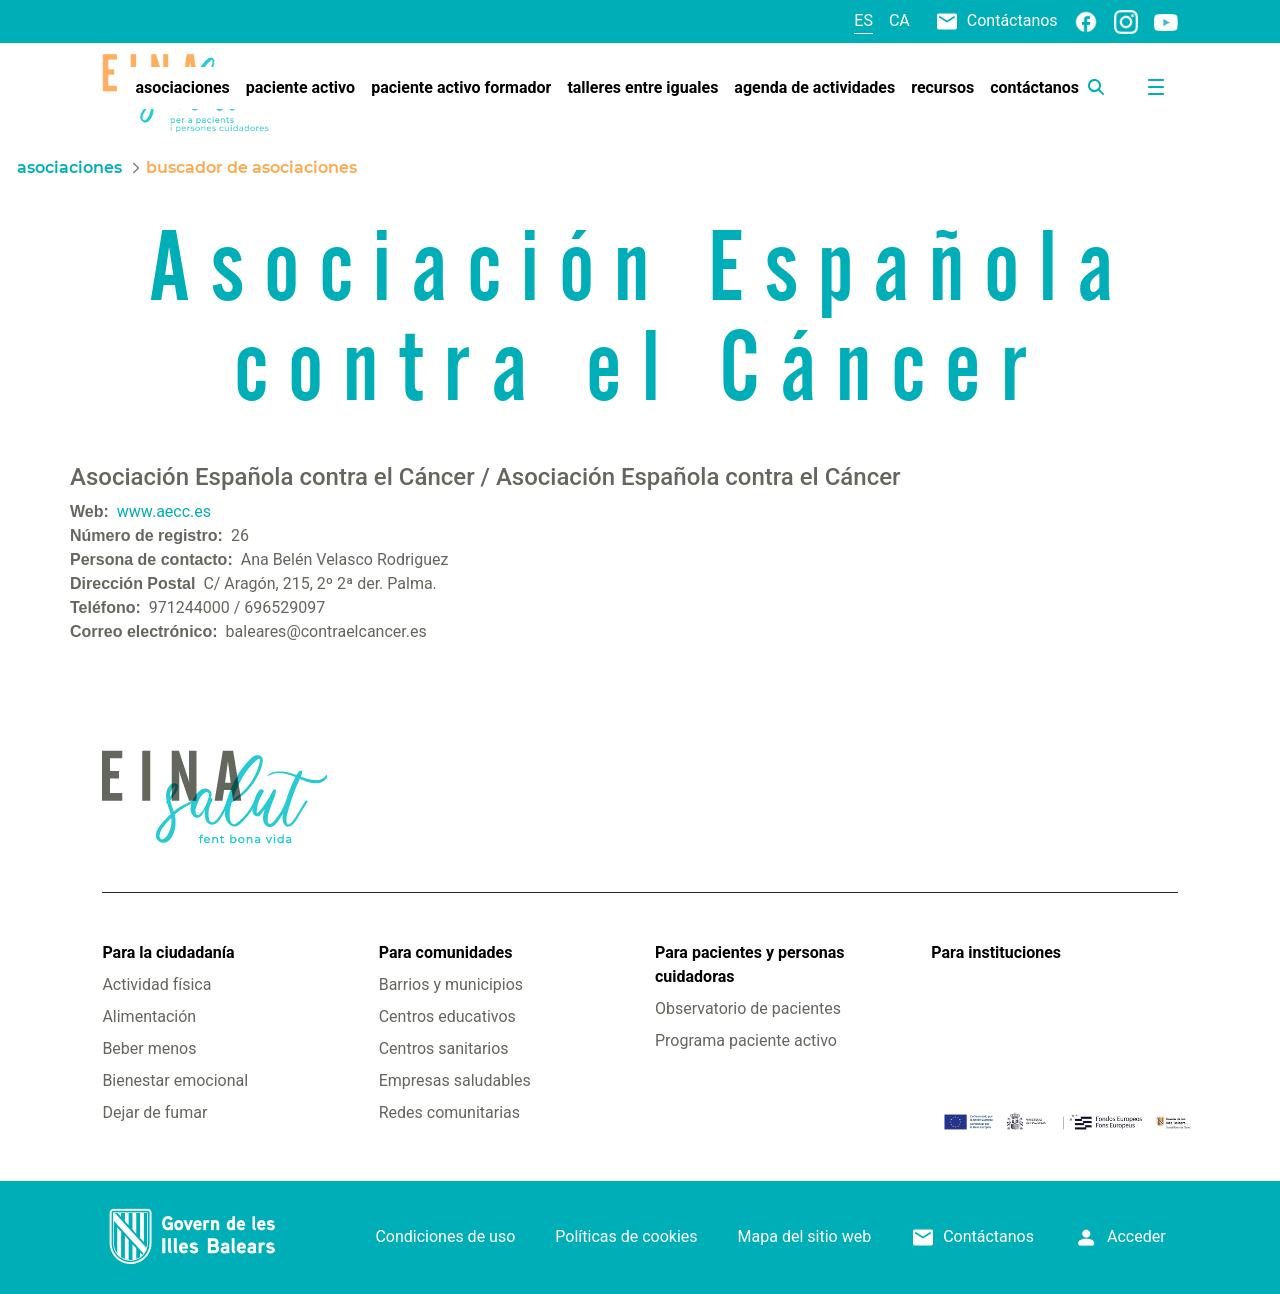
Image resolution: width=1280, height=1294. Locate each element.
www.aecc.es (164, 511)
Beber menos (149, 1048)
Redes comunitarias (449, 1112)
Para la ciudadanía (168, 952)
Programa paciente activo (746, 1040)
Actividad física (156, 984)
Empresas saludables (455, 1080)
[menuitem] (182, 88)
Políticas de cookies (626, 1236)
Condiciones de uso (445, 1236)
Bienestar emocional (175, 1080)
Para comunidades (446, 952)
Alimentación (149, 1016)
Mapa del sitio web (805, 1236)
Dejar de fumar (154, 1112)
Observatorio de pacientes (748, 1008)
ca (899, 20)
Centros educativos (447, 1016)
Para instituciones (996, 952)
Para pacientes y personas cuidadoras (749, 964)
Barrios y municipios (451, 984)
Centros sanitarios (444, 1048)
